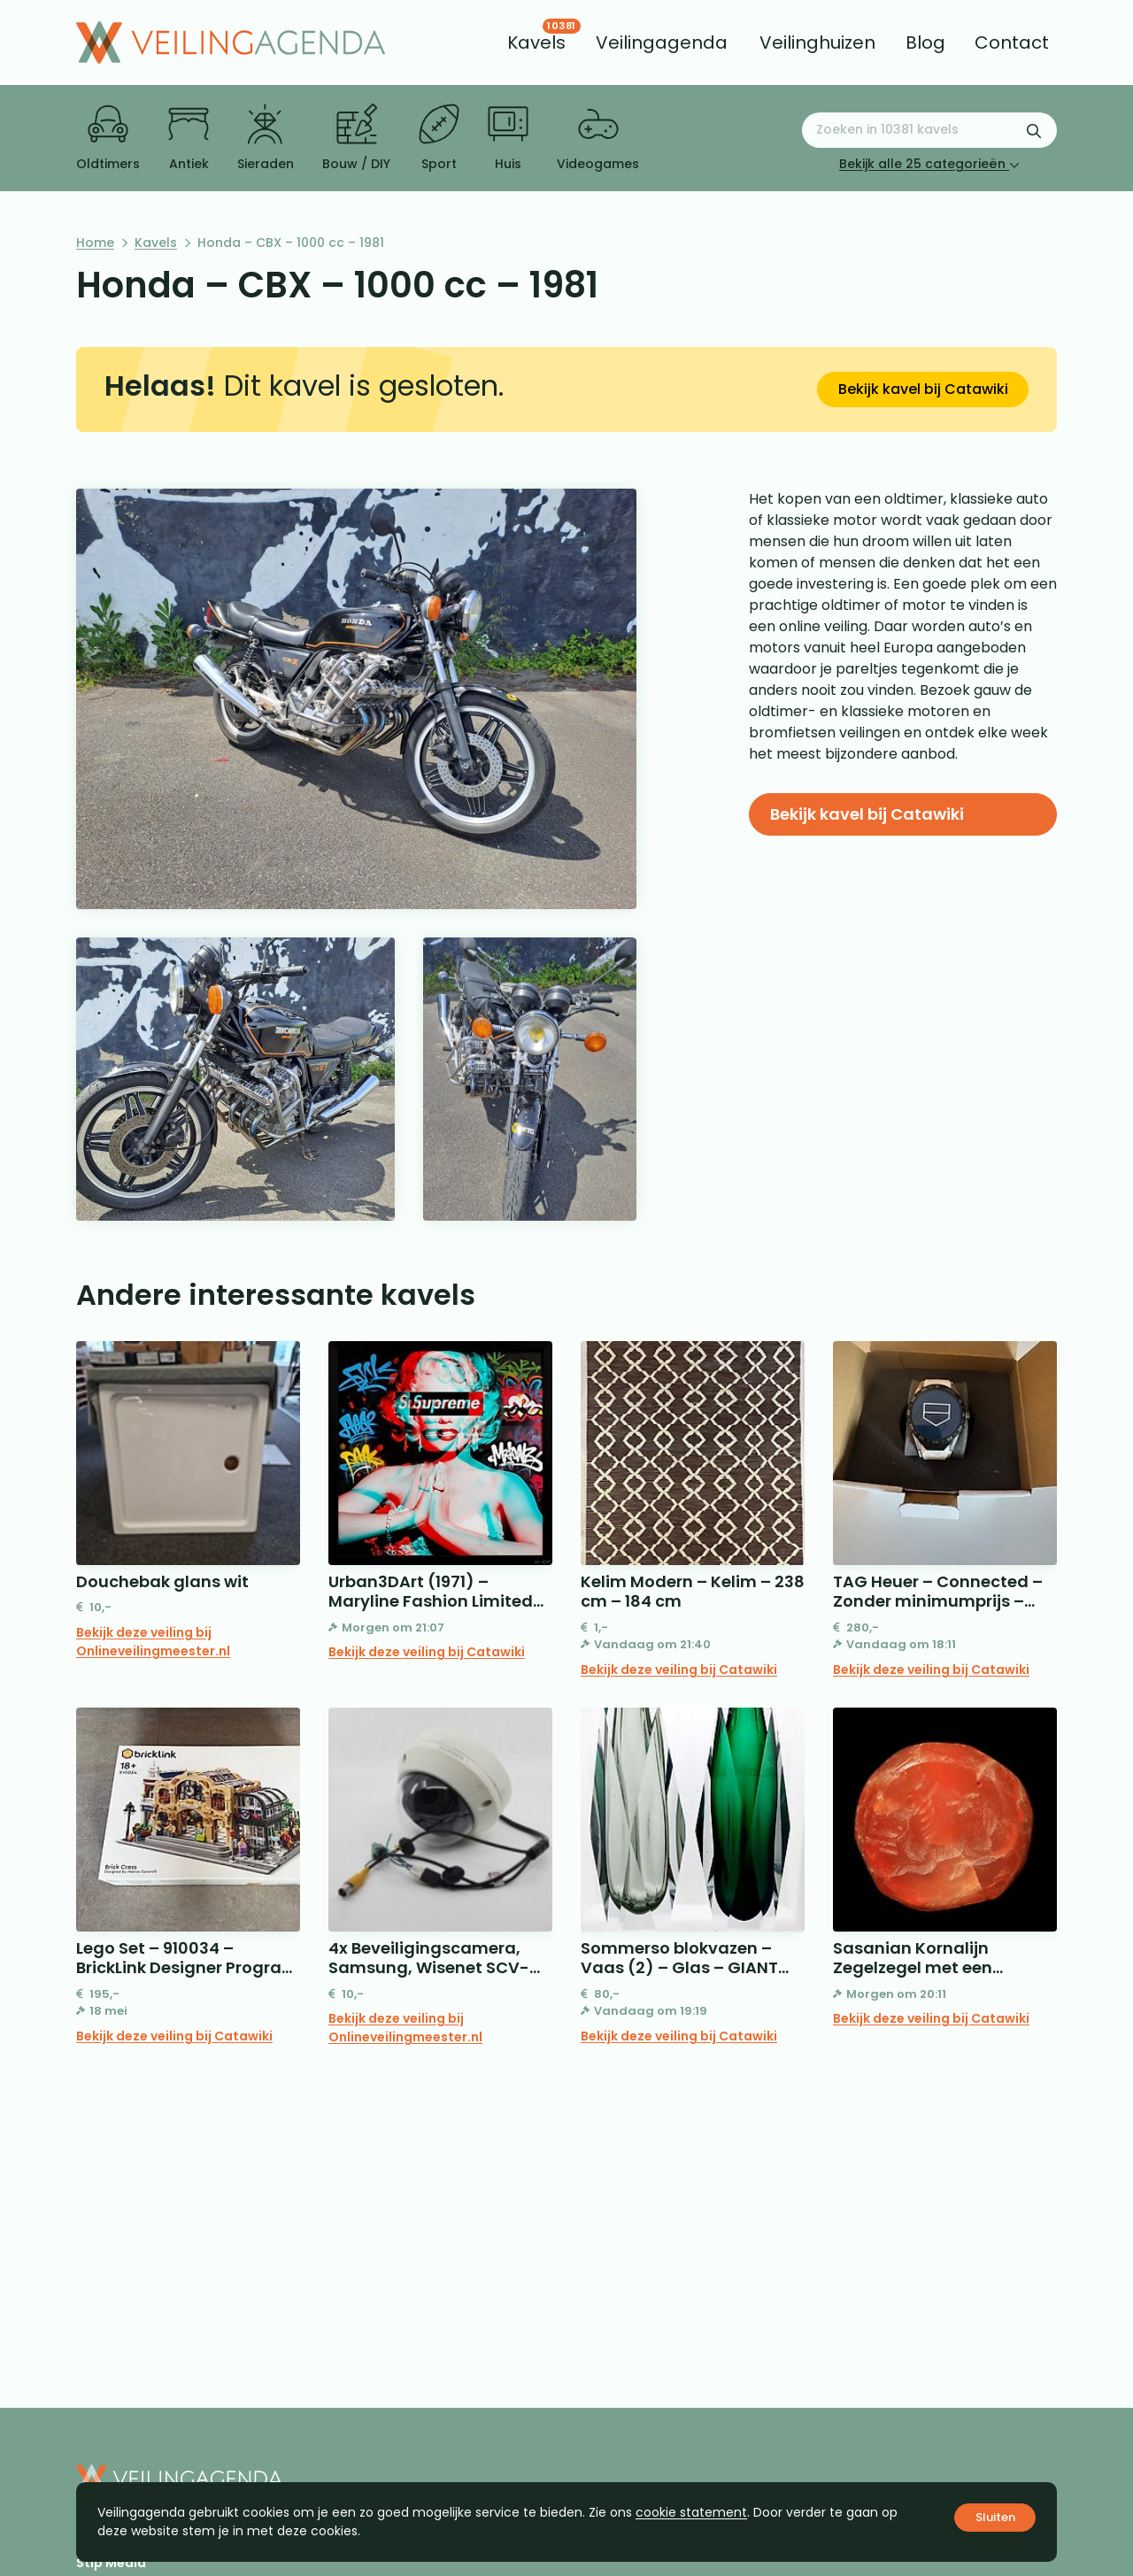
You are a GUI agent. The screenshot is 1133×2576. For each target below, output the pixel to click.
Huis (508, 138)
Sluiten (995, 2517)
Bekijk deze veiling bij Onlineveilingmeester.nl (153, 1641)
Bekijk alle (929, 164)
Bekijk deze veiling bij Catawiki (426, 1652)
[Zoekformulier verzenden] (1034, 130)
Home (95, 242)
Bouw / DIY (356, 138)
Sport (439, 138)
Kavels (156, 242)
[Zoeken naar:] (929, 130)
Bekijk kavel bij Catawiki (923, 389)
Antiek (188, 138)
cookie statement (691, 2512)
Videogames (598, 138)
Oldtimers (108, 138)
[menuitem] (536, 42)
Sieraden (265, 138)
